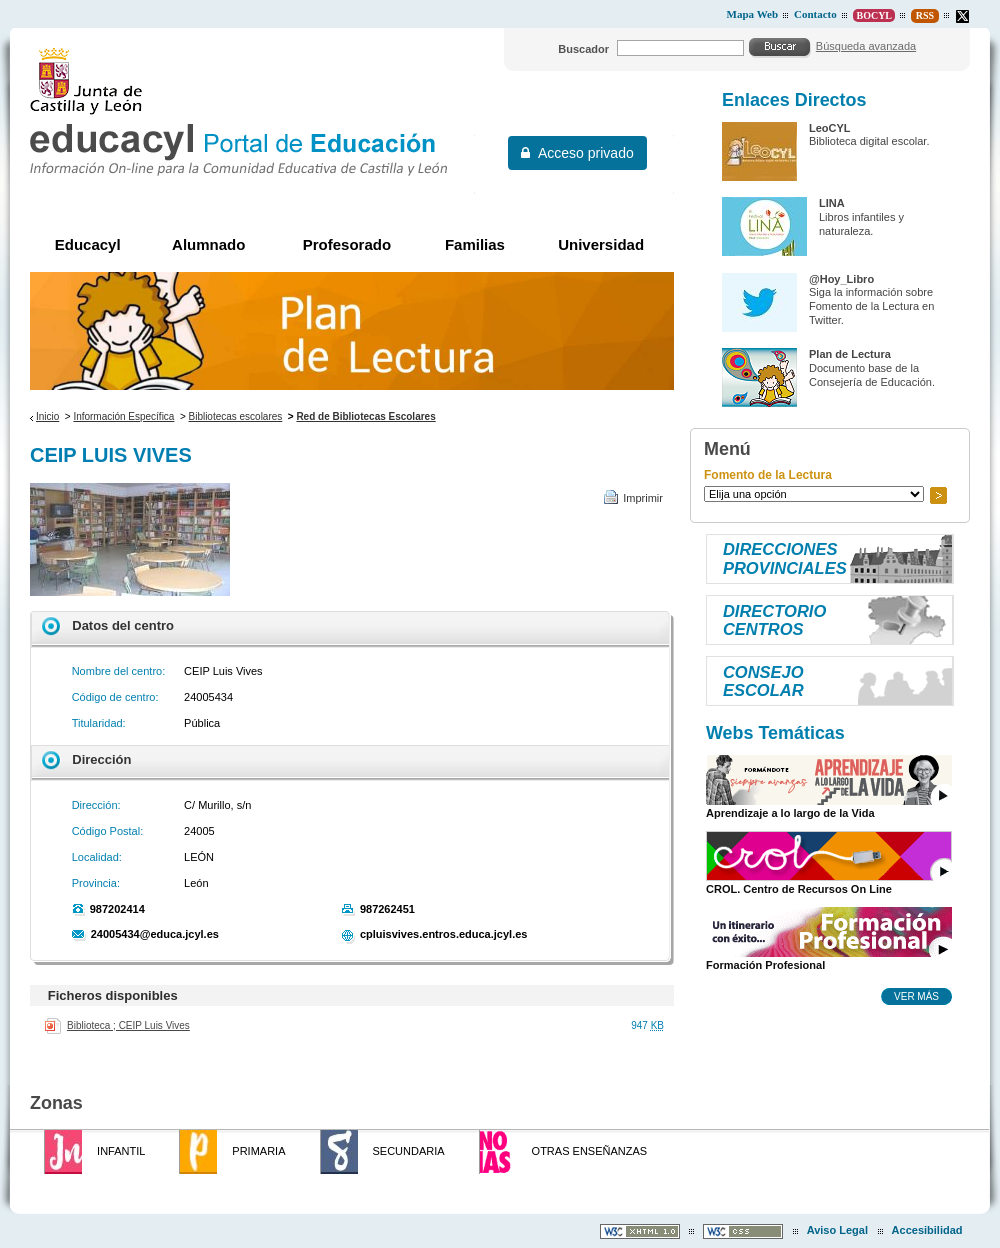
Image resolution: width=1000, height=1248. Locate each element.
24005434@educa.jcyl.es (155, 934)
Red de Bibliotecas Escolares (365, 416)
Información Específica (123, 416)
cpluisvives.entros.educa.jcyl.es (444, 934)
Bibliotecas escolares (236, 416)
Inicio (47, 416)
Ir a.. (938, 495)
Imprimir (643, 498)
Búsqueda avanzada (866, 46)
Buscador (583, 49)
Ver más (916, 996)
